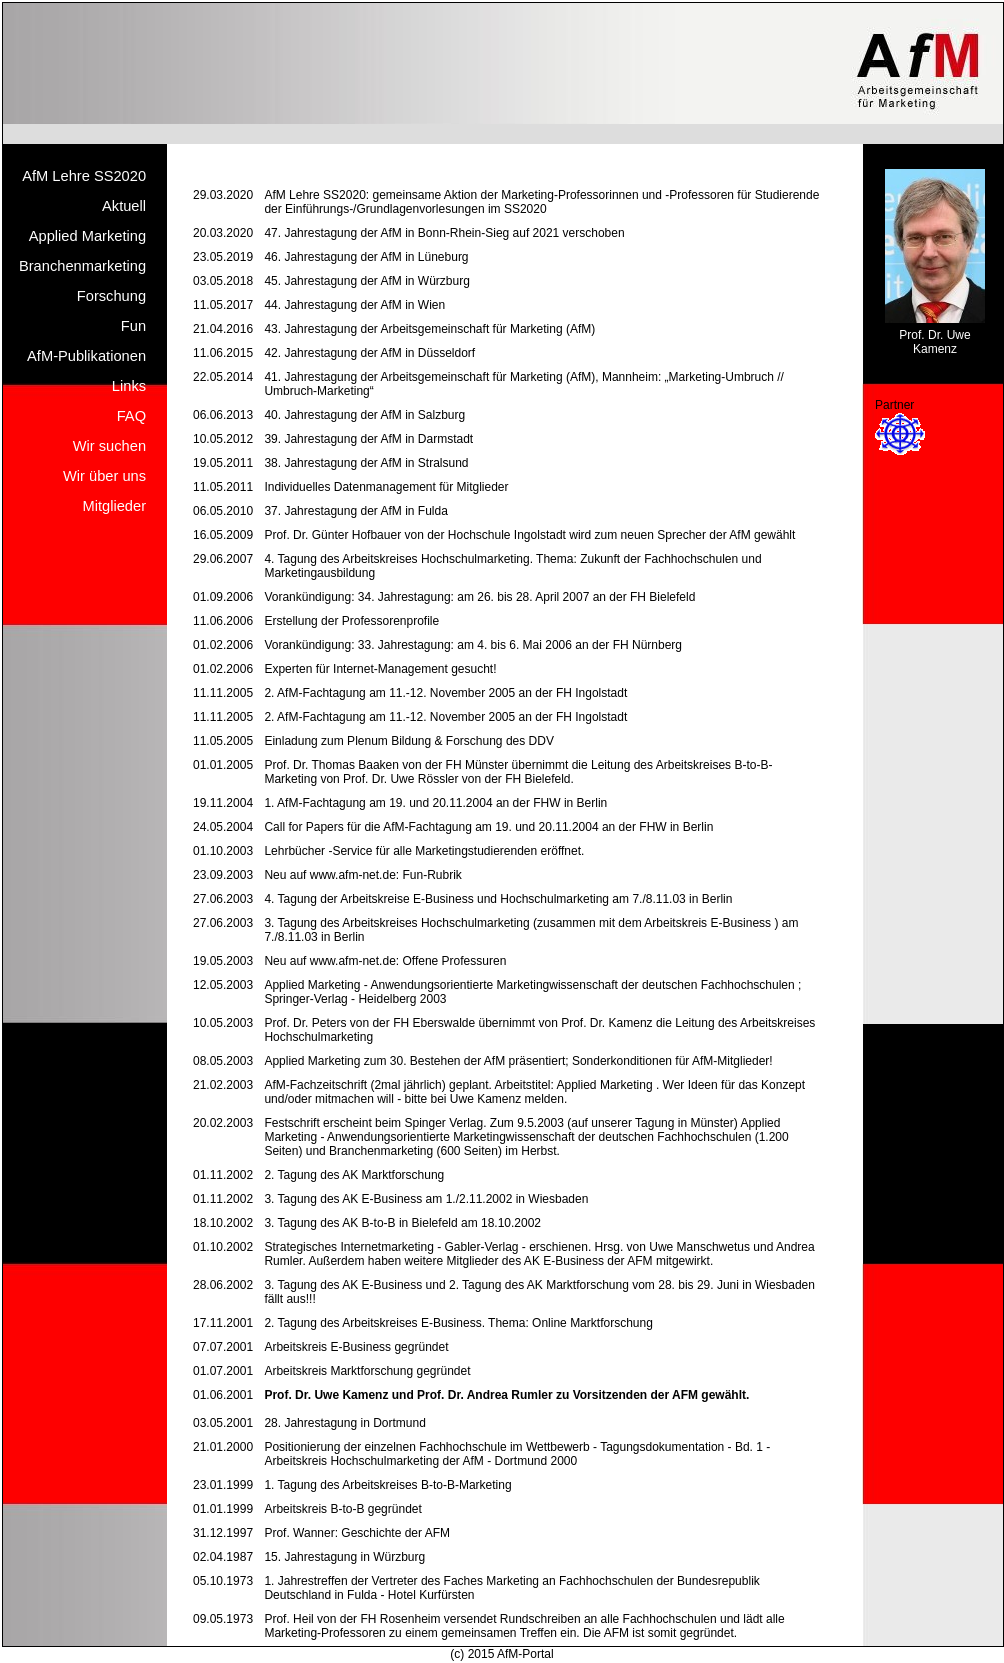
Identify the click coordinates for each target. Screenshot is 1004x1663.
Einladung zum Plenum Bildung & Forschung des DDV (409, 741)
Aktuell (124, 206)
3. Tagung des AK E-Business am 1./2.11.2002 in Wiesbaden (426, 1199)
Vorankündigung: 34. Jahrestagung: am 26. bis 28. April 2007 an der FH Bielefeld (479, 597)
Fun (133, 326)
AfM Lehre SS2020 (84, 176)
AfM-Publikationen (86, 356)
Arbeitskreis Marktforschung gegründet (367, 1371)
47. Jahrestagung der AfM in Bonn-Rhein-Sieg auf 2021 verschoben (444, 233)
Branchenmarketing (82, 266)
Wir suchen (109, 446)
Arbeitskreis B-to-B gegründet (342, 1509)
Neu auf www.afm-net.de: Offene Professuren (385, 961)
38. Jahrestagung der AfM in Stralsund (366, 463)
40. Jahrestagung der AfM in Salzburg (364, 415)
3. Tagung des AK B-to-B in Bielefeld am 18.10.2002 (402, 1223)
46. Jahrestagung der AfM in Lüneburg (366, 257)
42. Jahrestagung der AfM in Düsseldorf (369, 353)
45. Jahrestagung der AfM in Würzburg (366, 281)
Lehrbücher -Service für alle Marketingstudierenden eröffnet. (424, 851)
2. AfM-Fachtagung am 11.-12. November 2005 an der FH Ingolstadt (445, 693)
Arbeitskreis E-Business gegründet (356, 1347)
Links (129, 386)
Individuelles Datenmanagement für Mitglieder (386, 487)
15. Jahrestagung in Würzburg (344, 1557)
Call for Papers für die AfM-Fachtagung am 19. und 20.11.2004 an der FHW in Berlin (488, 827)
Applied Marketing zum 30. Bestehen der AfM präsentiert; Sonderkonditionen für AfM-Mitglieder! (518, 1061)
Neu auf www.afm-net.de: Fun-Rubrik (362, 875)
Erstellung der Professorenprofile (351, 621)
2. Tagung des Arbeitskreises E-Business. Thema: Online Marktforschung (458, 1323)
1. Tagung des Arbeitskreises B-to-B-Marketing (387, 1485)
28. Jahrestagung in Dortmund (344, 1423)
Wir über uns (104, 476)
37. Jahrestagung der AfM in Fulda (355, 511)
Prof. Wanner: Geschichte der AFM (357, 1533)
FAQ (131, 416)
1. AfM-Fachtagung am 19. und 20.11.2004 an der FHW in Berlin (435, 803)
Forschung (111, 296)
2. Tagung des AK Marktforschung (354, 1175)
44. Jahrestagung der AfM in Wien (354, 305)
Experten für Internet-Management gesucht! (380, 669)
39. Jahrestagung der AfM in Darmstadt (368, 439)
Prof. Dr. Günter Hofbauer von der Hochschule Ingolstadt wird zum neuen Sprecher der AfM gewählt (529, 535)
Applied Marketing (87, 236)
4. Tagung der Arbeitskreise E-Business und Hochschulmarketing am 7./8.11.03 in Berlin (498, 899)
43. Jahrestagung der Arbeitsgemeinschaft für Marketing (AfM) (429, 329)
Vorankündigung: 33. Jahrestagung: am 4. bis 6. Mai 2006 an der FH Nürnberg (473, 645)
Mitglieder (115, 506)
